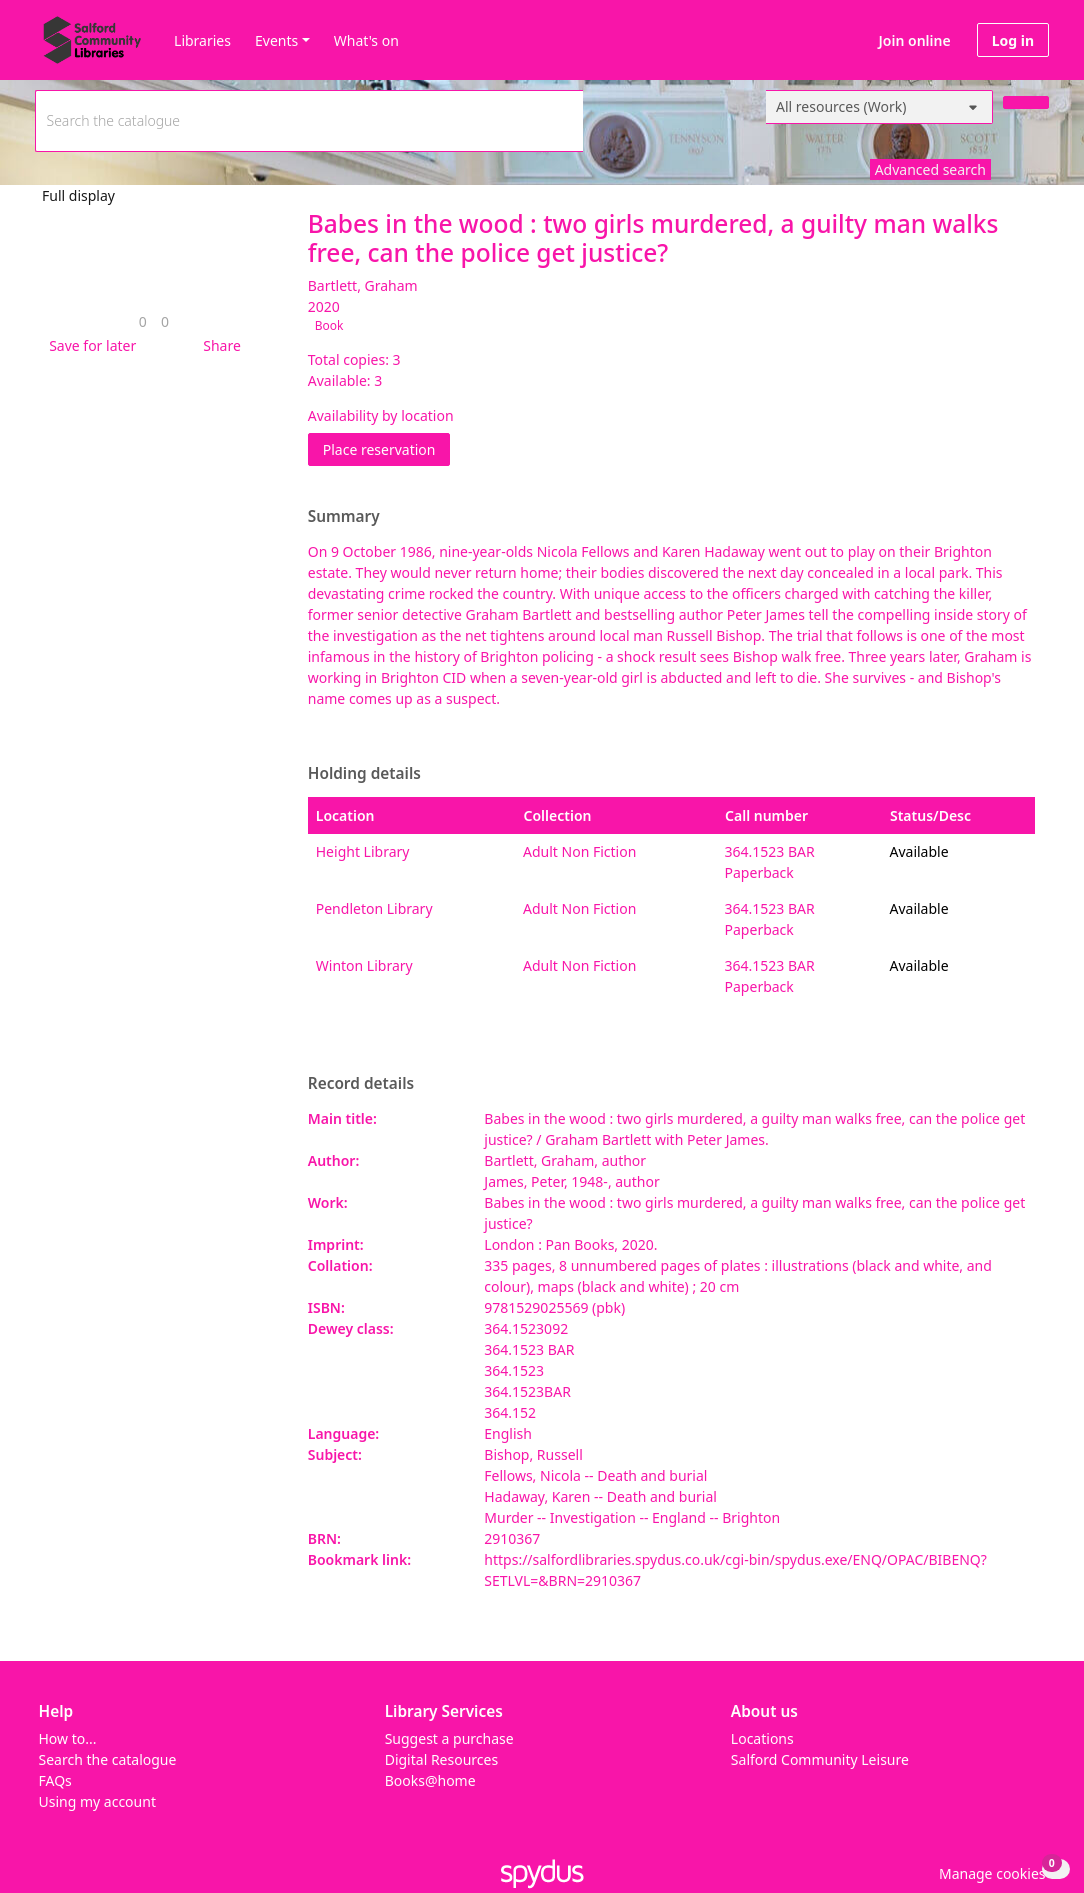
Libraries (202, 40)
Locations (762, 1738)
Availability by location (381, 415)
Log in (1013, 40)
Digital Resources (441, 1759)
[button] (89, 345)
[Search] (1026, 102)
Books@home (430, 1780)
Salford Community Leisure (820, 1759)
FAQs (55, 1780)
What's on (366, 40)
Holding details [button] (364, 774)
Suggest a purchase (449, 1738)
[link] (143, 321)
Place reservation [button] (387, 448)
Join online (915, 40)
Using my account (97, 1801)
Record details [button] (361, 1084)
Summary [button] (344, 517)
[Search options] (879, 107)
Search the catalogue (108, 1759)
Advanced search (930, 169)
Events (276, 40)
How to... (68, 1738)
